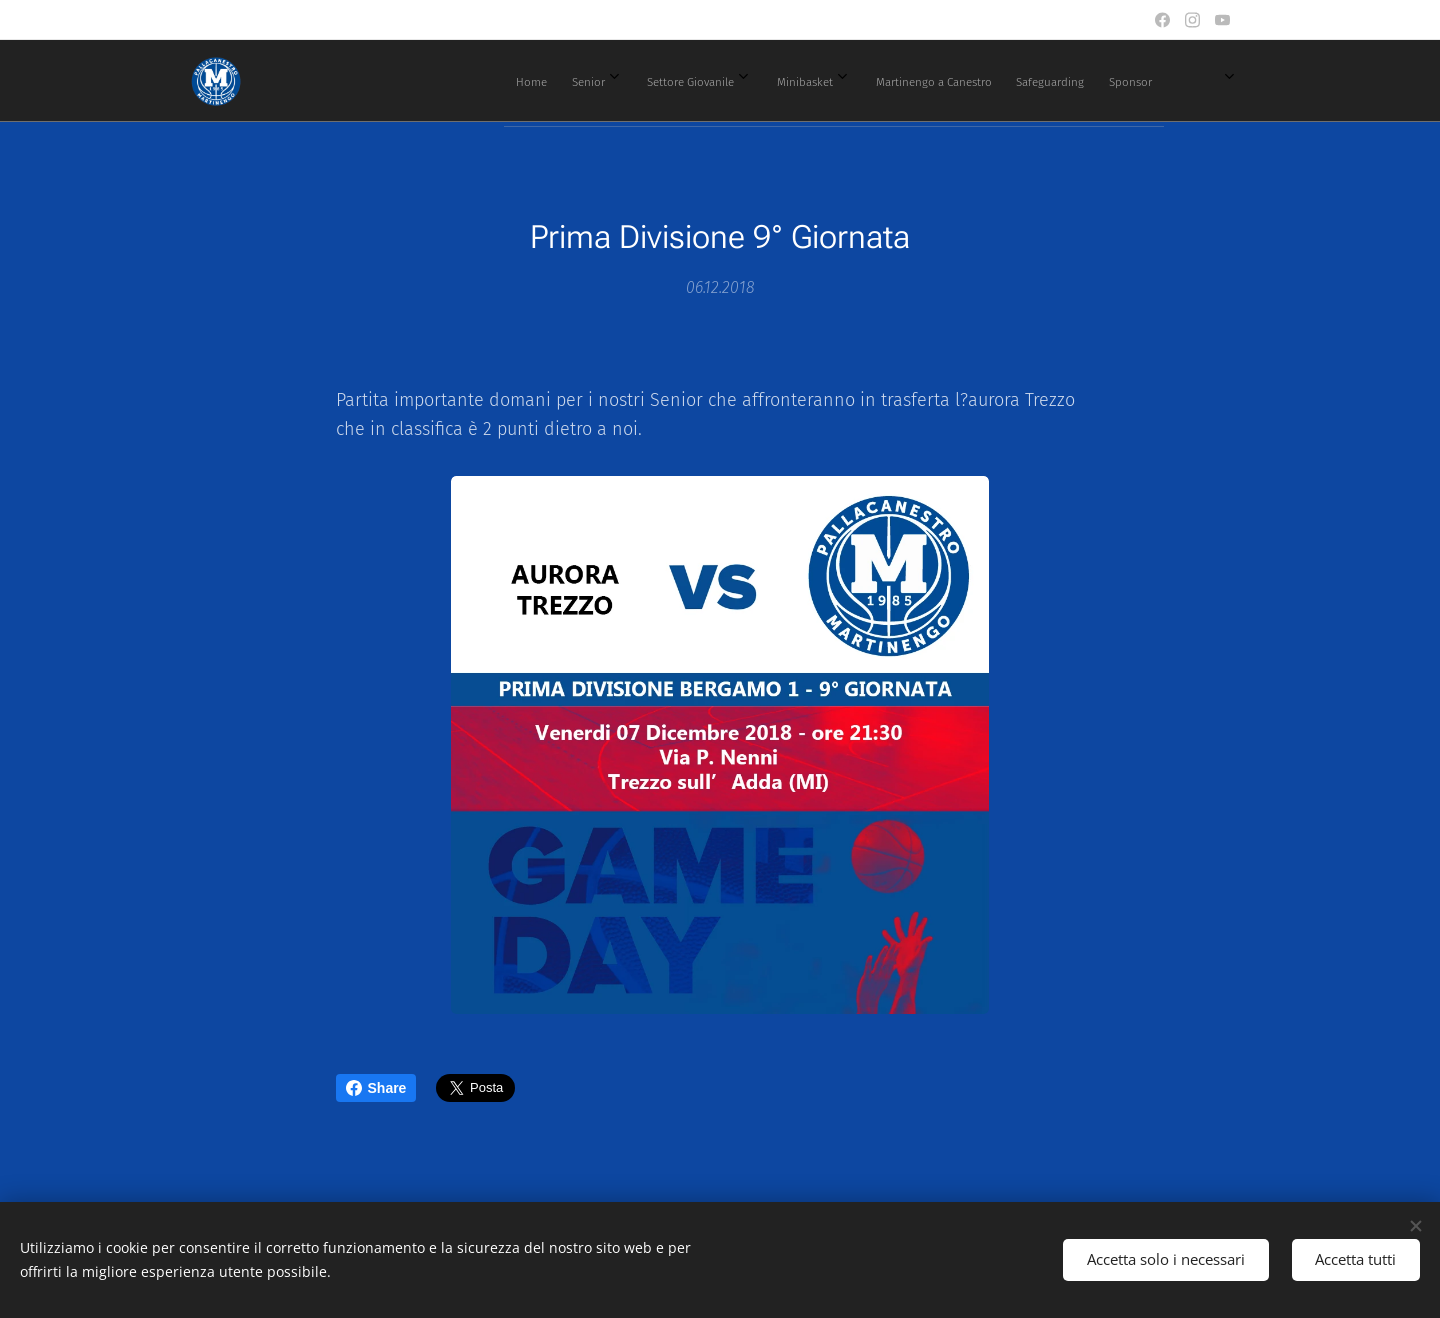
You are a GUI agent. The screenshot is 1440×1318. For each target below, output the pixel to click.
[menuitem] (730, 81)
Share (376, 1088)
